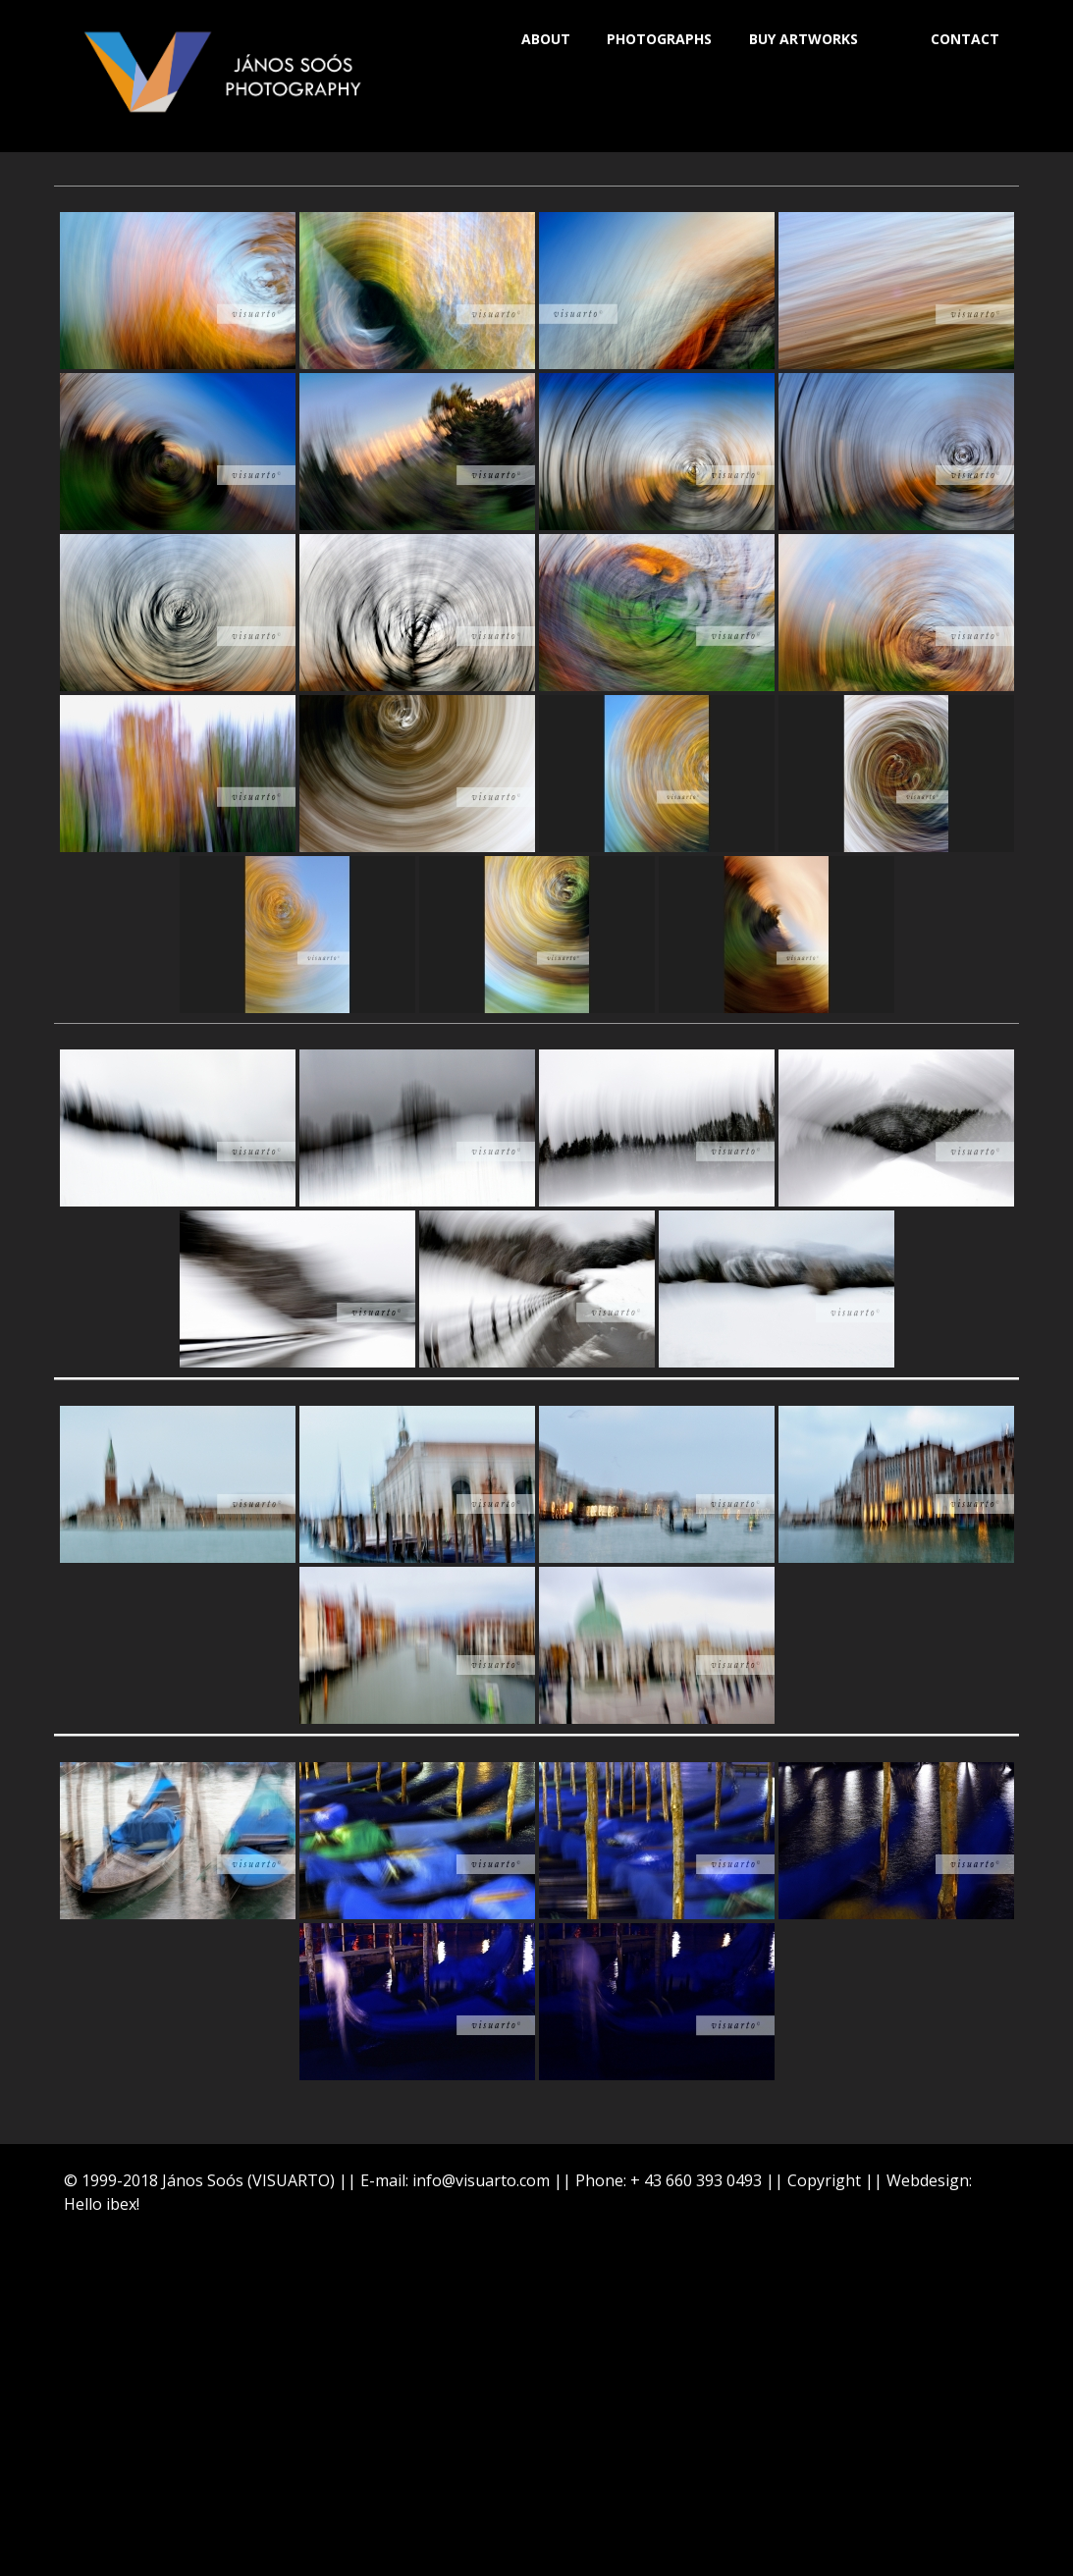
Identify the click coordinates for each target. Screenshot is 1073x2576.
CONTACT (965, 38)
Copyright (824, 2180)
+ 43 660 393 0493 (696, 2180)
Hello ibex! (101, 2204)
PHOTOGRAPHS (659, 38)
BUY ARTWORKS (803, 38)
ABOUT (545, 38)
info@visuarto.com (481, 2180)
